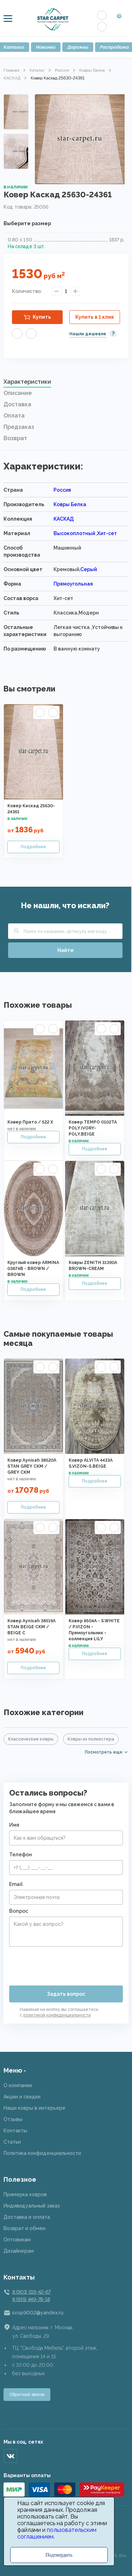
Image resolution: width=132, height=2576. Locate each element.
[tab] (66, 383)
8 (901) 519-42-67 (31, 2292)
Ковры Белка (92, 70)
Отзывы (13, 2119)
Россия (62, 70)
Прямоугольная (73, 584)
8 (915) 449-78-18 (31, 2299)
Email (16, 1884)
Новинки (46, 47)
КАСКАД (12, 78)
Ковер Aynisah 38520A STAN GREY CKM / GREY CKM (31, 1466)
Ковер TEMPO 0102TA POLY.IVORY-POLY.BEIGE (93, 1128)
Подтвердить (59, 2555)
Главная (11, 70)
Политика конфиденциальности (42, 2153)
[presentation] (62, 1963)
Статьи (12, 2142)
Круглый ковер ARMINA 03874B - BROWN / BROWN (33, 1268)
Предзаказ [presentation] (19, 427)
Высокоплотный (75, 533)
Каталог (37, 70)
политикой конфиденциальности (57, 2015)
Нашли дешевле (87, 333)
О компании (18, 2085)
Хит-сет (107, 533)
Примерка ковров (25, 2194)
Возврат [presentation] (15, 438)
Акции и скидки (22, 2096)
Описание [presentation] (18, 393)
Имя (14, 1825)
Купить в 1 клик (94, 317)
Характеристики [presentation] (27, 381)
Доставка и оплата (27, 2217)
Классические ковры (31, 1739)
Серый (88, 569)
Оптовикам (17, 2239)
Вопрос (18, 1911)
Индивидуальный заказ (32, 2206)
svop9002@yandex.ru (37, 2313)
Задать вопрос (66, 1994)
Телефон (20, 1854)
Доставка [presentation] (17, 404)
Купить (42, 317)
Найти (65, 950)
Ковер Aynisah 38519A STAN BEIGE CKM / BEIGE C (31, 1626)
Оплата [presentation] (14, 415)
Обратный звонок (27, 2394)
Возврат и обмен (24, 2228)
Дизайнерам (19, 2251)
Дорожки (77, 47)
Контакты (15, 2130)
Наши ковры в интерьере (34, 2108)
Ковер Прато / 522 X (30, 1122)
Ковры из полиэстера (91, 1739)
